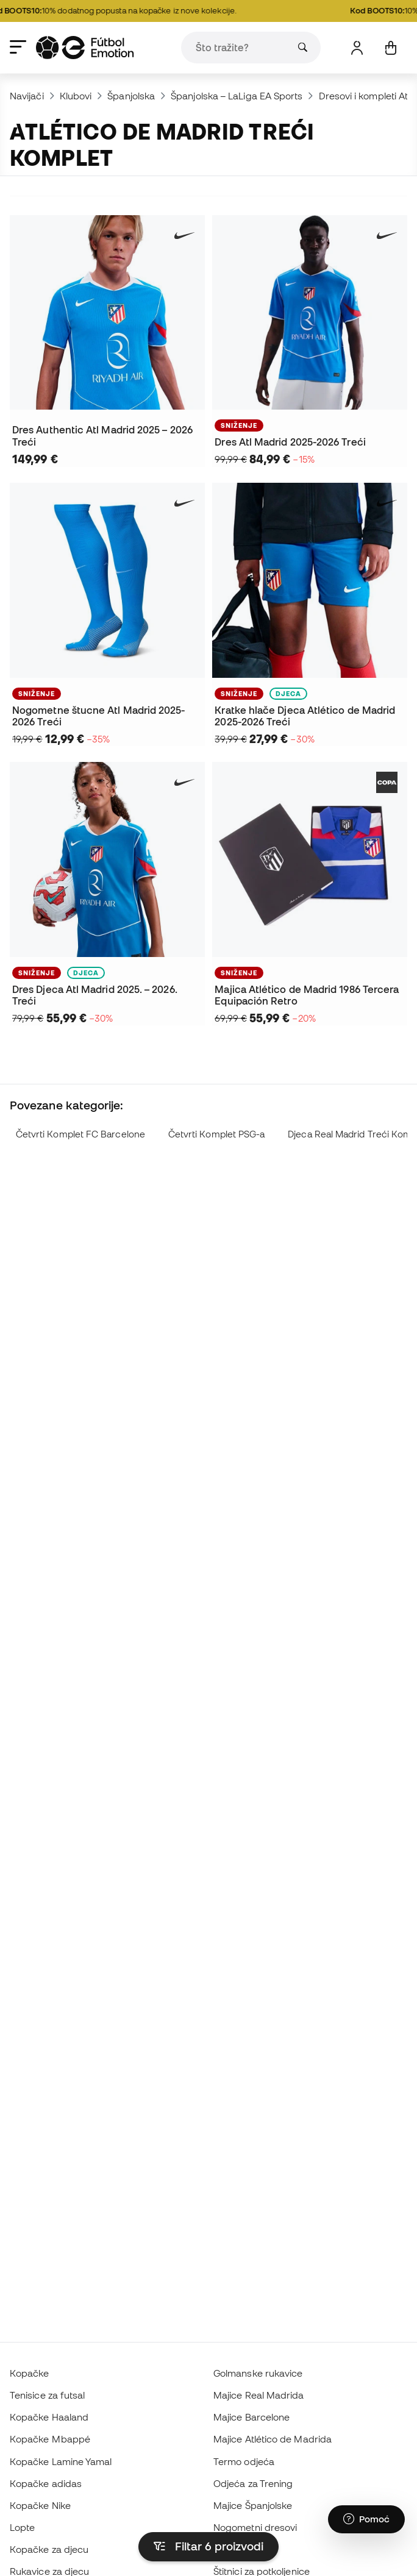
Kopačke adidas (46, 2483)
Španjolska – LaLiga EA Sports (236, 95)
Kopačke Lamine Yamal (61, 2461)
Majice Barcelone (251, 2416)
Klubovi (76, 95)
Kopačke (29, 2373)
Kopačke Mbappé (50, 2438)
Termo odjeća (243, 2461)
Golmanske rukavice (257, 2373)
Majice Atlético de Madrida (272, 2438)
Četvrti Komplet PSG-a (216, 1134)
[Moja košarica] (390, 48)
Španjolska (131, 95)
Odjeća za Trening (253, 2483)
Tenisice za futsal (47, 2394)
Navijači (27, 95)
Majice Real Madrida (258, 2394)
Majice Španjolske (252, 2505)
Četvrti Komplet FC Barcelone (80, 1134)
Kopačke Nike (40, 2505)
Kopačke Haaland (49, 2416)
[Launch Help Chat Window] (366, 2519)
